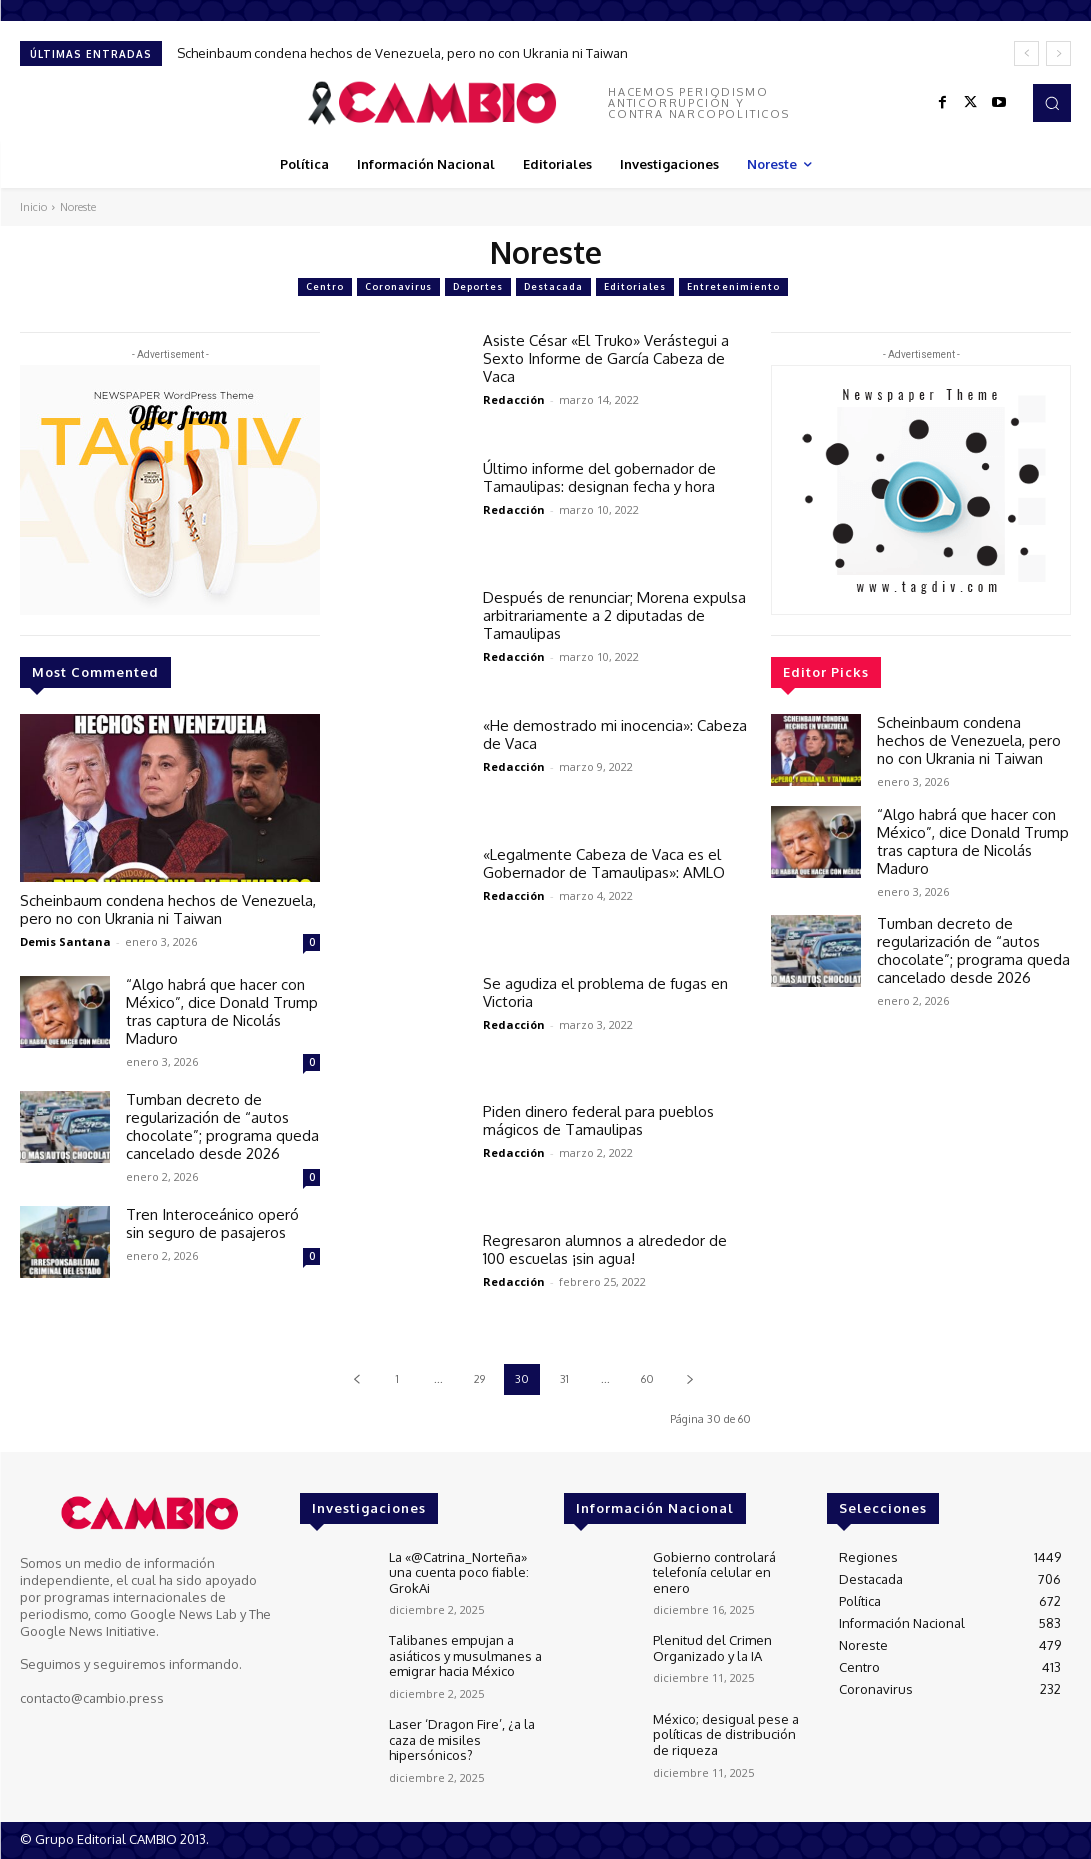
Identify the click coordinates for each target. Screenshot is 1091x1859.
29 (479, 1379)
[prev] (1026, 53)
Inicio (33, 207)
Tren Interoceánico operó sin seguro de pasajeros (212, 1223)
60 (647, 1379)
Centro (325, 287)
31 (564, 1379)
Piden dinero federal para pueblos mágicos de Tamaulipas (598, 1120)
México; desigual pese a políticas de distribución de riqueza (726, 1734)
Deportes (478, 287)
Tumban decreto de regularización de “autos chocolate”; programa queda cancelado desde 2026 (222, 1126)
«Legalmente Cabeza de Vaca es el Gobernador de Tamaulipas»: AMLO (604, 863)
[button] (1052, 103)
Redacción (514, 399)
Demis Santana (65, 941)
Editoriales (635, 287)
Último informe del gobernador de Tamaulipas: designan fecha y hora (599, 477)
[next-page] (689, 1379)
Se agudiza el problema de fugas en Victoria (605, 992)
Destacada (553, 287)
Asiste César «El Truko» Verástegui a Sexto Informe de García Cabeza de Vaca (606, 358)
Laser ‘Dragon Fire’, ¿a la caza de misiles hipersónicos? (462, 1739)
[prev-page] (356, 1379)
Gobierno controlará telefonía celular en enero (714, 1572)
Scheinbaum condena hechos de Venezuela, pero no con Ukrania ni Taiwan (402, 53)
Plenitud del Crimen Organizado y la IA (712, 1648)
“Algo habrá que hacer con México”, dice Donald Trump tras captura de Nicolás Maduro (222, 1011)
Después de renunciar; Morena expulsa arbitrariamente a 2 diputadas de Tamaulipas (614, 615)
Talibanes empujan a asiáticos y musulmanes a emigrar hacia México (465, 1655)
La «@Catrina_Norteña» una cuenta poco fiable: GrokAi (459, 1572)
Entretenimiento (733, 287)
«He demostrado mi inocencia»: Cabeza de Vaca (615, 734)
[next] (1058, 53)
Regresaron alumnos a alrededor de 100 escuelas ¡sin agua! (605, 1249)
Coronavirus (398, 287)
